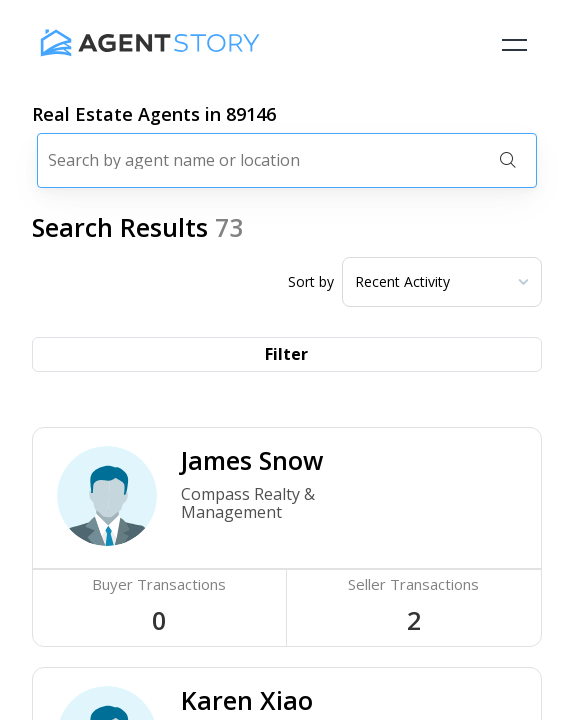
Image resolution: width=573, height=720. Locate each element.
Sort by (311, 282)
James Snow (252, 460)
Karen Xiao (247, 700)
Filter (286, 354)
